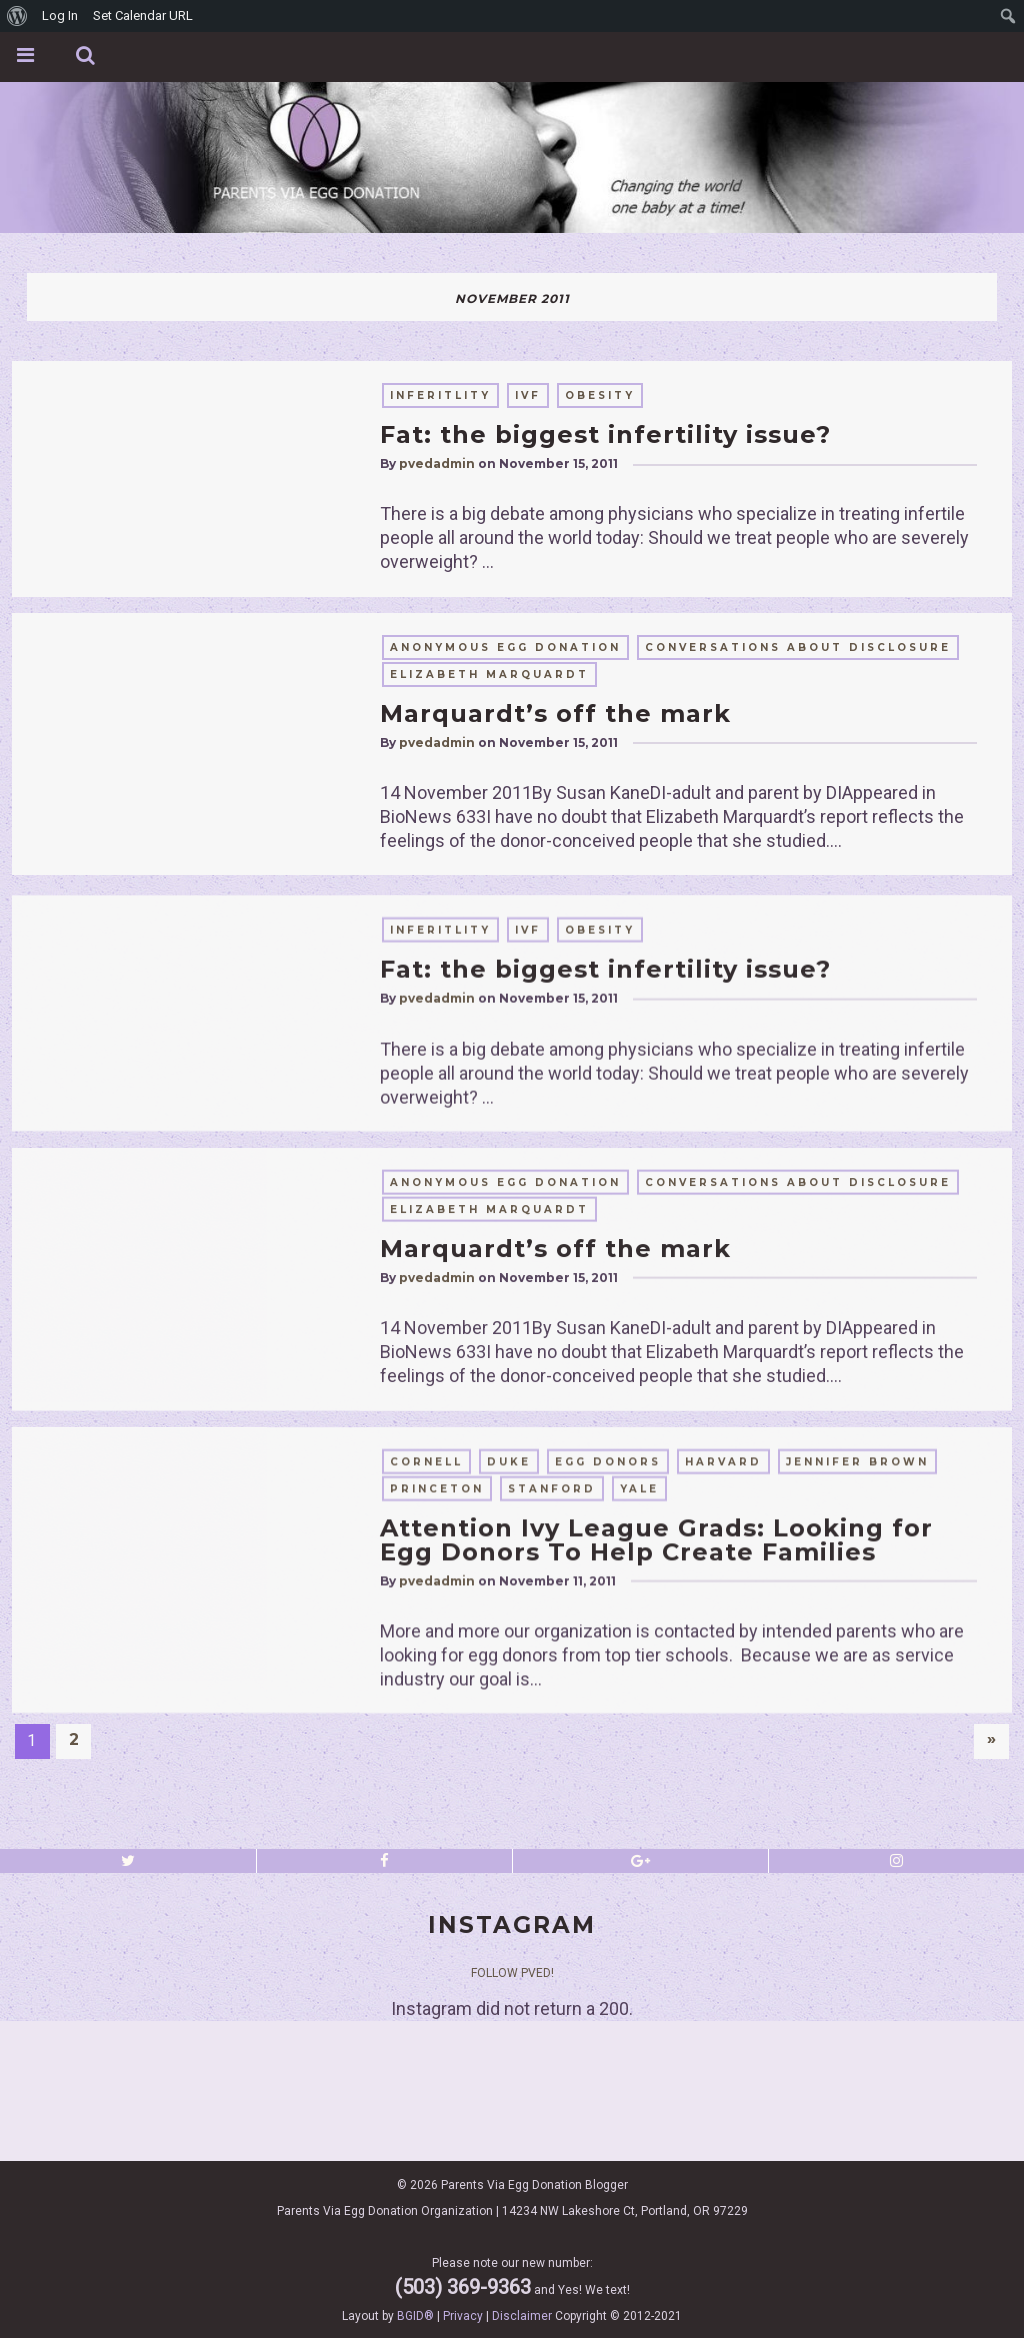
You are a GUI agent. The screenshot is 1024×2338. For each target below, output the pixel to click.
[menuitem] (17, 16)
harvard (723, 1721)
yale (639, 1748)
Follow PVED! (512, 1973)
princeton (437, 1748)
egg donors (608, 1721)
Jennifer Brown (857, 1721)
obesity (600, 395)
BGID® (415, 2316)
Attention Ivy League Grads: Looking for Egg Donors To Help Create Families (656, 1799)
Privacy (463, 2316)
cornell (426, 1721)
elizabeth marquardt (489, 674)
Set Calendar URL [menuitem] (143, 15)
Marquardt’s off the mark (555, 713)
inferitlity (440, 395)
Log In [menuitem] (60, 15)
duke (509, 1721)
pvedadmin (437, 463)
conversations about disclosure (798, 647)
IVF (528, 395)
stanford (552, 1748)
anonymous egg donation (505, 647)
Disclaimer (522, 2316)
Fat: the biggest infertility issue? (605, 434)
